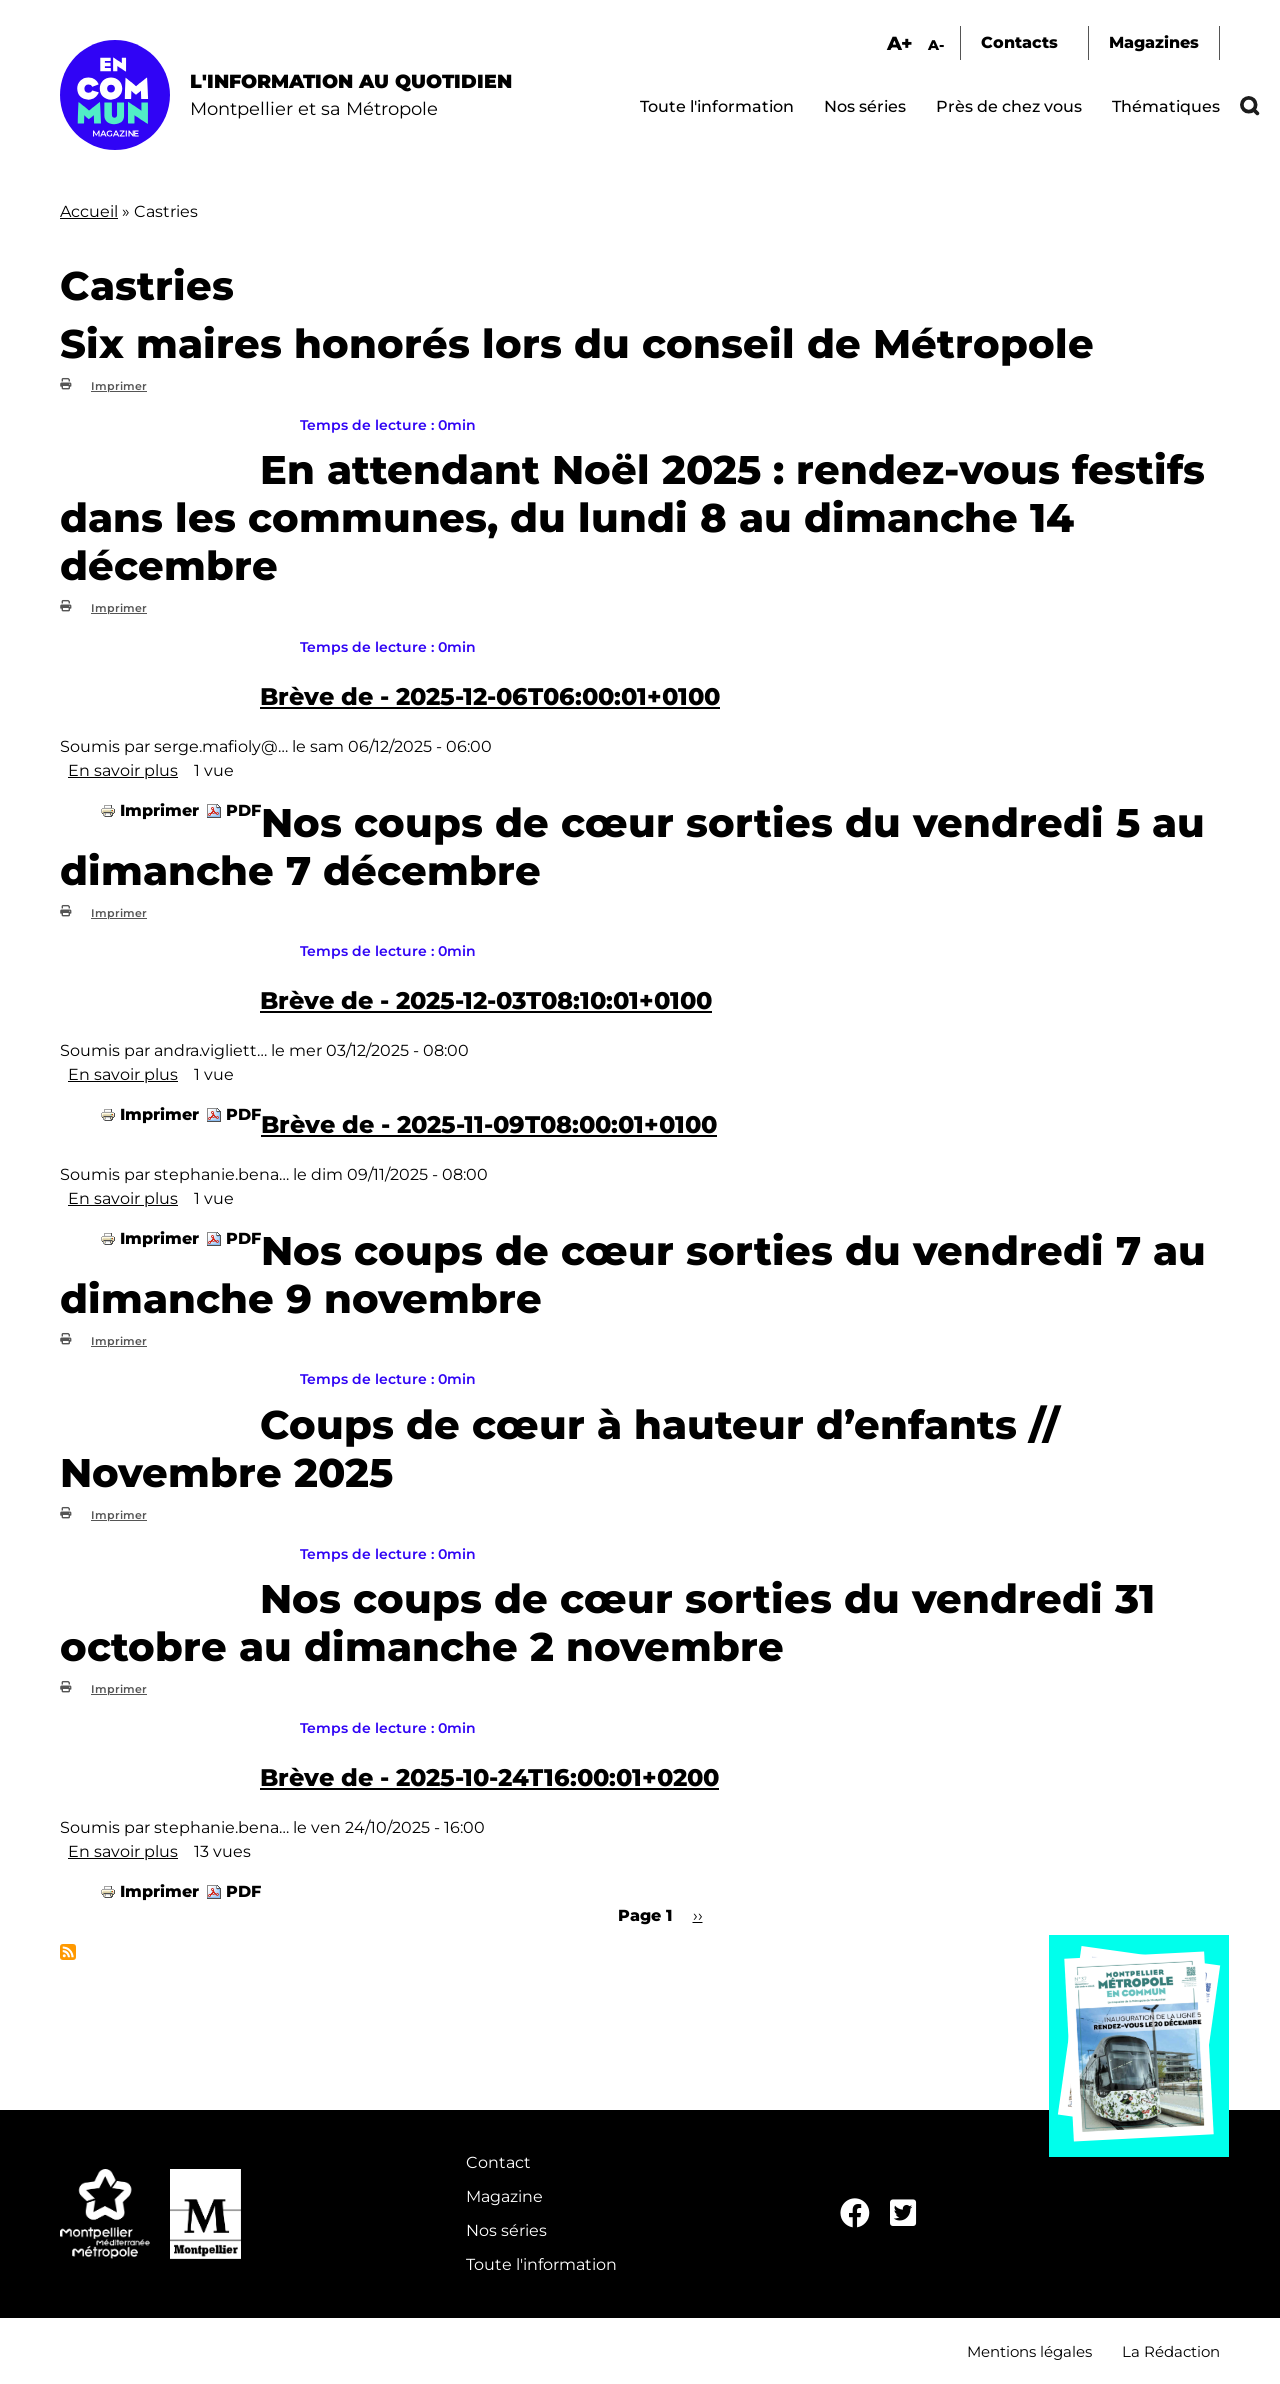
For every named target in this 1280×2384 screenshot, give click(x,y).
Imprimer (119, 386)
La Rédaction (1171, 2351)
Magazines (1154, 42)
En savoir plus (123, 770)
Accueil (89, 211)
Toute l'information (717, 106)
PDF (243, 810)
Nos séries (865, 106)
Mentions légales (1029, 2351)
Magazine (504, 2196)
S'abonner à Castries (68, 1952)
